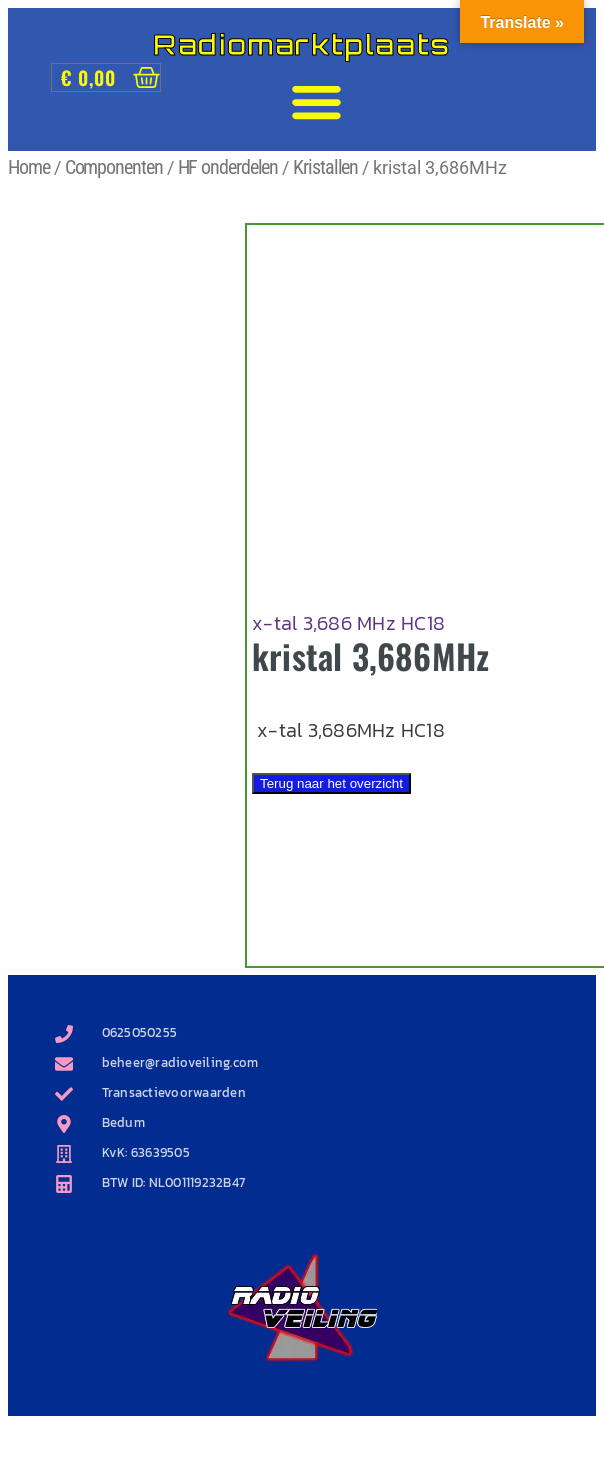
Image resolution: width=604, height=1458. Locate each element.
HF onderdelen (228, 167)
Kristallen (325, 167)
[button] (317, 102)
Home (29, 167)
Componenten (114, 167)
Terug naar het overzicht (331, 783)
